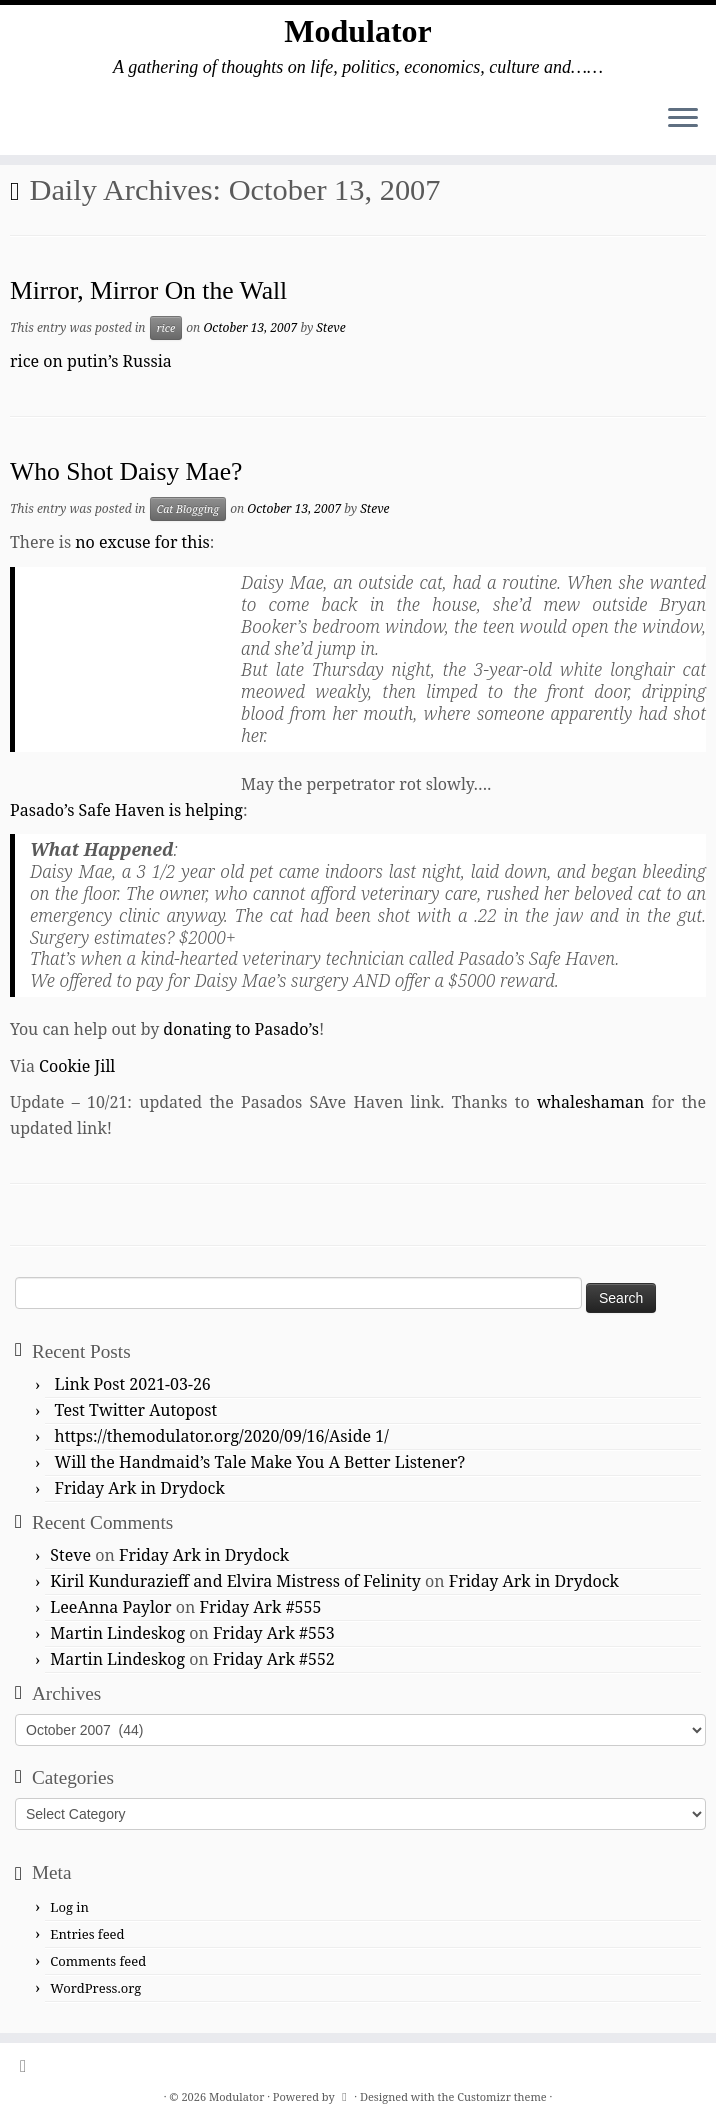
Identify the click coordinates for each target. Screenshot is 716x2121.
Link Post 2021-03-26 (133, 1384)
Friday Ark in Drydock (140, 1488)
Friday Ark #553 (274, 1633)
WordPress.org (95, 1988)
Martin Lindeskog (117, 1633)
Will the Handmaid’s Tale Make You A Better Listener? (260, 1462)
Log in (69, 1907)
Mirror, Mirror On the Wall (148, 290)
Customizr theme (502, 2096)
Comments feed (98, 1961)
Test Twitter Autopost (136, 1410)
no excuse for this (142, 542)
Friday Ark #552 (274, 1659)
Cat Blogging (188, 509)
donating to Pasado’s (241, 1029)
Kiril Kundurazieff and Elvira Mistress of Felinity (235, 1581)
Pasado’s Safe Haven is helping (126, 810)
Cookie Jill (77, 1066)
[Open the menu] (683, 119)
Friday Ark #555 (261, 1607)
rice (166, 328)
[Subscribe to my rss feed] (29, 2065)
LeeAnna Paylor (110, 1607)
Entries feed (87, 1934)
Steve (330, 327)
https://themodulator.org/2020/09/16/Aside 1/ (222, 1436)
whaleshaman (590, 1102)
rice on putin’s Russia (91, 361)
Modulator (358, 31)
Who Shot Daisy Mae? (126, 471)
